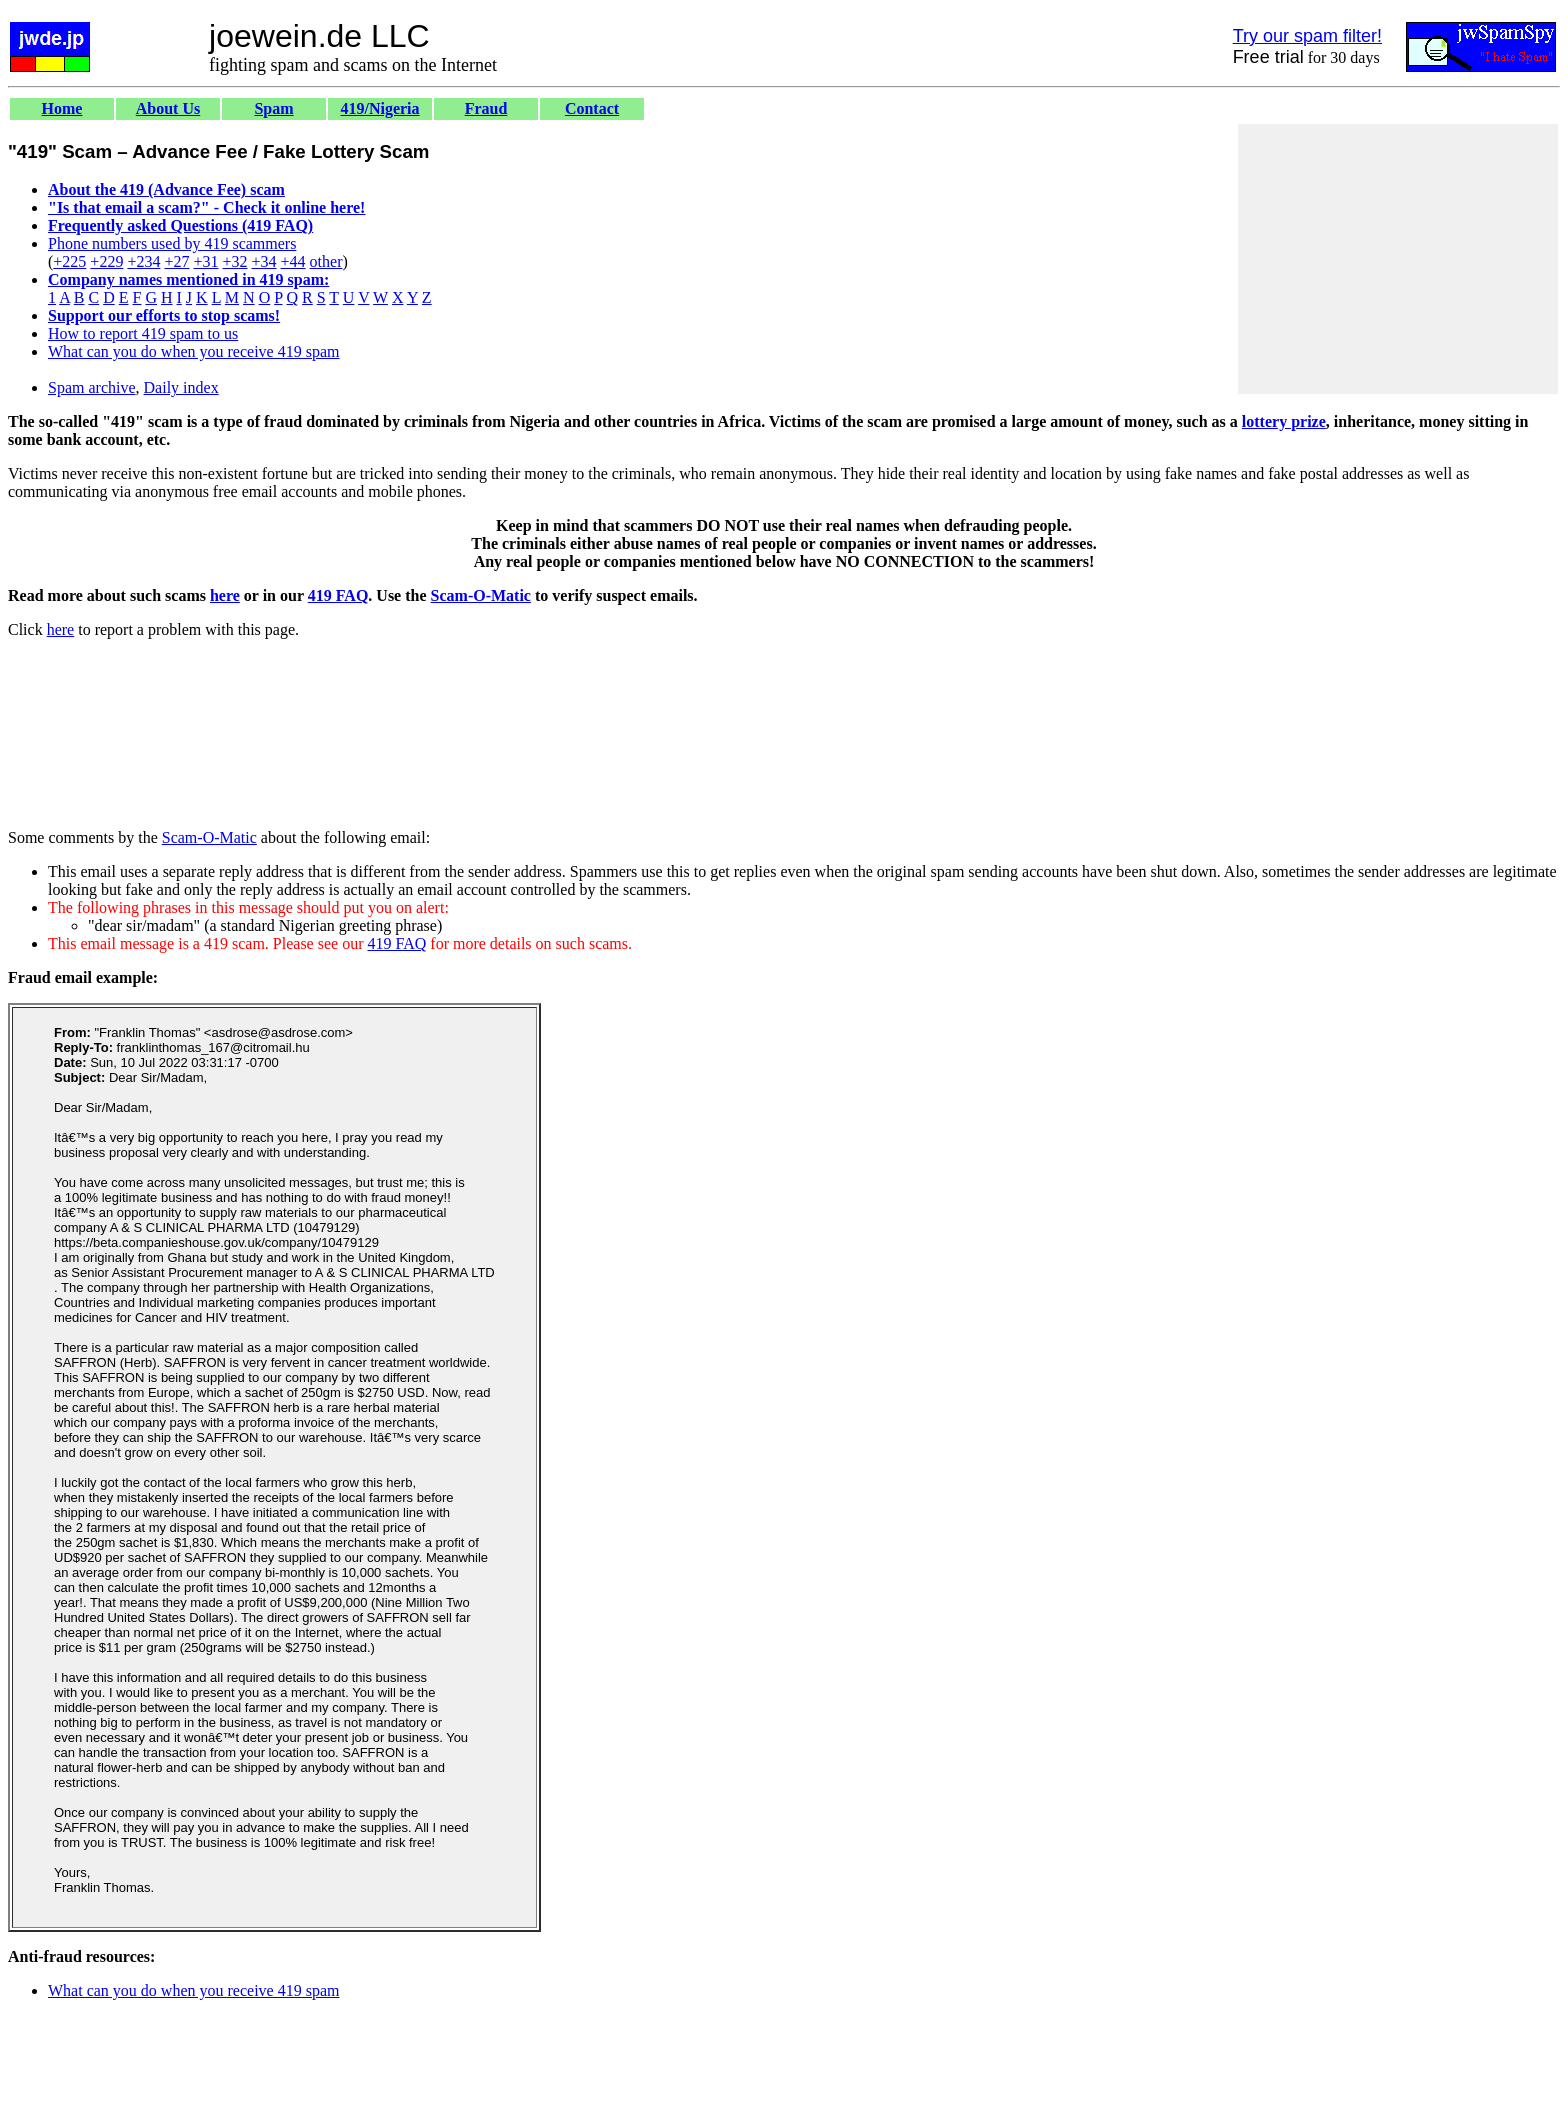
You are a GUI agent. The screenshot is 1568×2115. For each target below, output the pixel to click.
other (326, 261)
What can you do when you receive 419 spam (193, 351)
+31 (205, 261)
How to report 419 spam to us (143, 333)
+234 (143, 261)
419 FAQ (338, 595)
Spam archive (92, 387)
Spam (273, 108)
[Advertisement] (1398, 259)
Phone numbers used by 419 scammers (172, 243)
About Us (168, 108)
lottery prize (1284, 421)
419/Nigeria (379, 108)
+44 (293, 261)
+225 (69, 261)
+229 (106, 261)
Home (62, 108)
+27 (176, 261)
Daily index (181, 387)
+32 (234, 261)
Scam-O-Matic (481, 595)
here (225, 595)
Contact (592, 108)
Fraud (486, 108)
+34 (264, 261)
